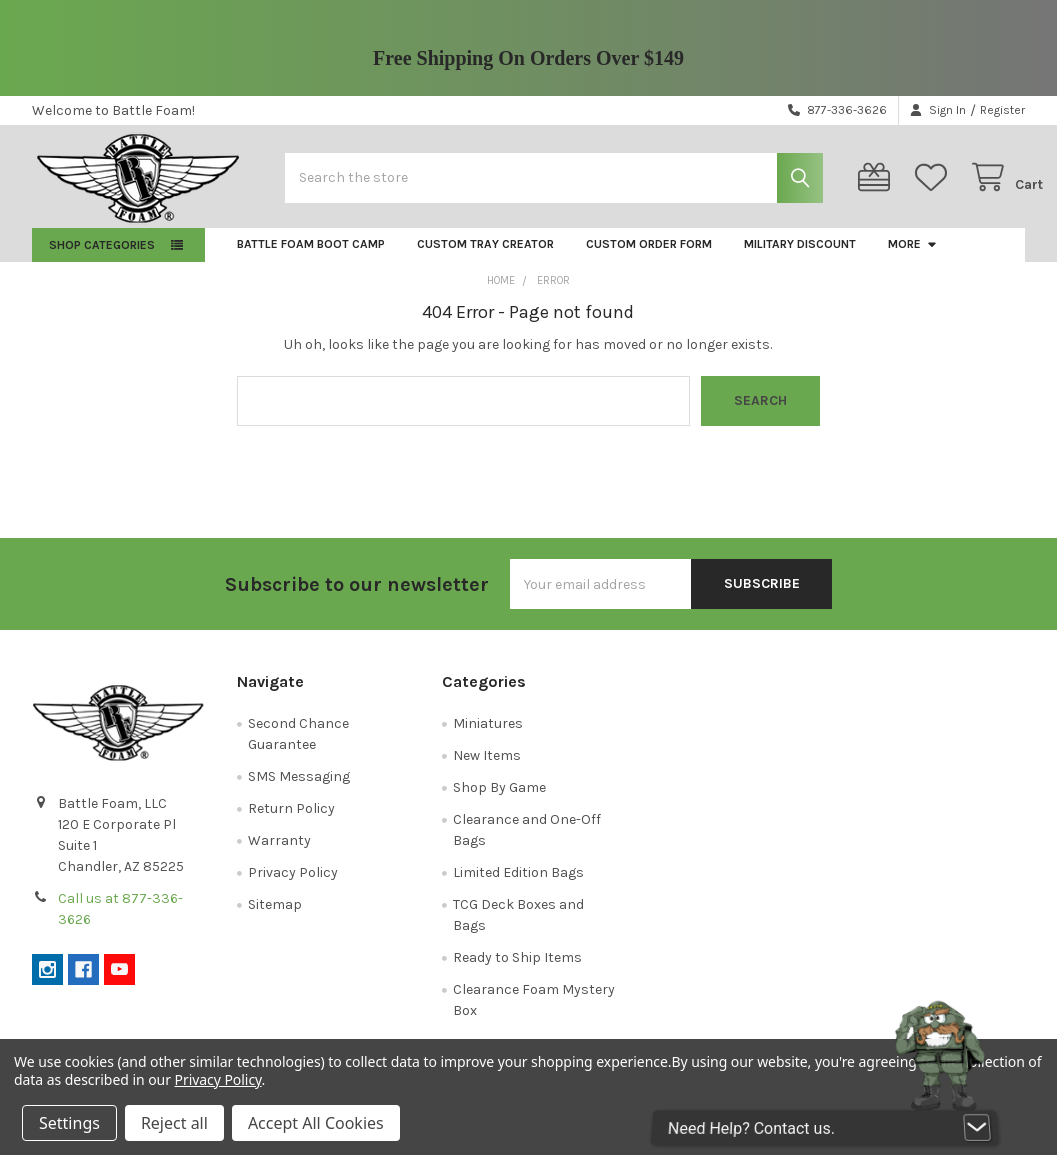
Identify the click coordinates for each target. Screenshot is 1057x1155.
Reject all (174, 1123)
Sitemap (275, 918)
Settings (69, 1123)
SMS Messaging (299, 790)
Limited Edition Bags (518, 886)
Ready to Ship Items (517, 971)
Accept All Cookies (316, 1123)
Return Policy (291, 822)
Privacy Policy (293, 886)
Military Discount (800, 258)
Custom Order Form (649, 258)
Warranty (279, 854)
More (913, 258)
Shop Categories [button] (102, 259)
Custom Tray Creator (485, 258)
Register (1002, 110)
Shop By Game (499, 801)
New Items (487, 769)
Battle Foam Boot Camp (311, 258)
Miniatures (488, 737)
